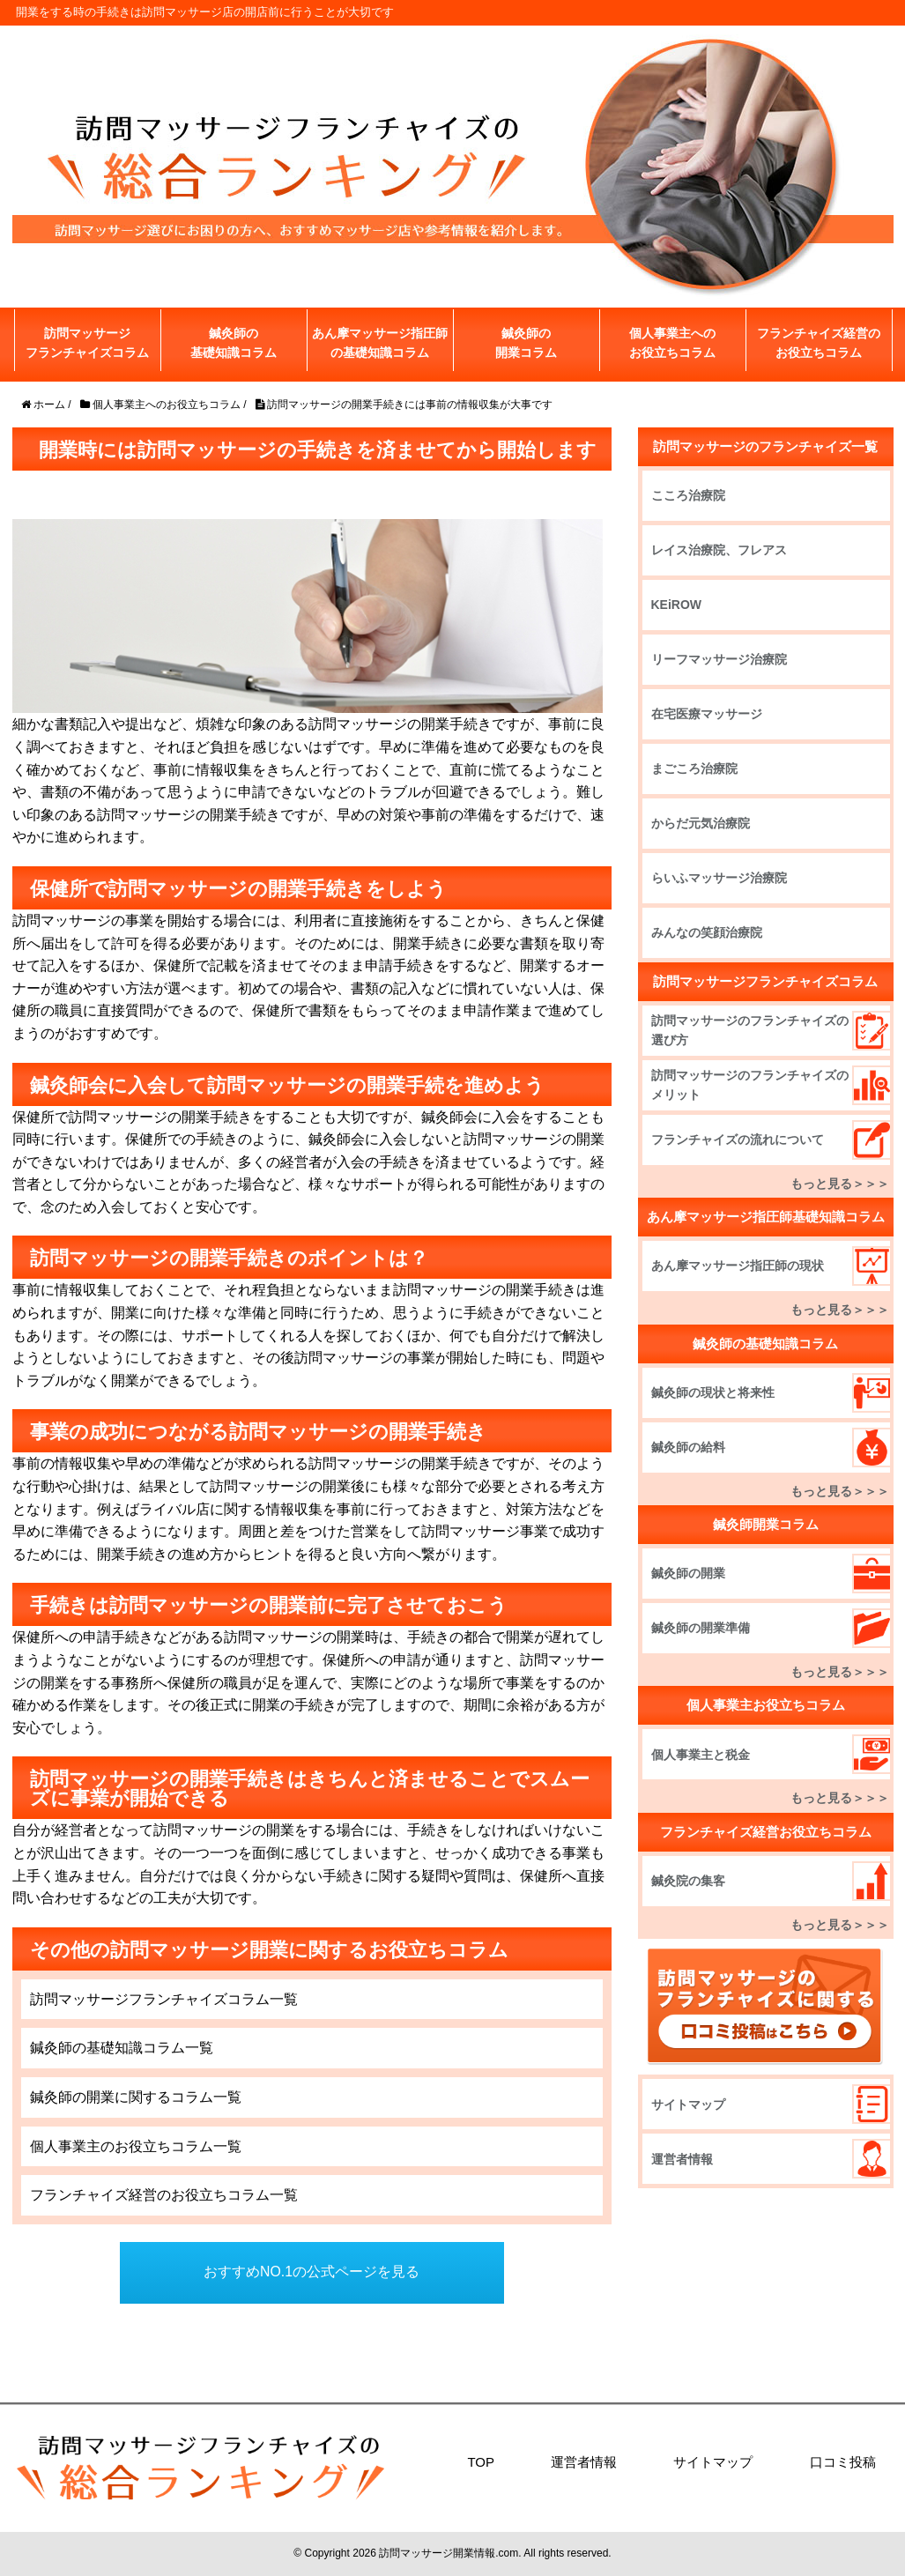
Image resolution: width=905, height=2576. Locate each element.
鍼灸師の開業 (688, 1573)
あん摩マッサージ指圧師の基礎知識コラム (380, 343)
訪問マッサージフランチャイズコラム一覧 (164, 1999)
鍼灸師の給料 (688, 1447)
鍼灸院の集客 (688, 1881)
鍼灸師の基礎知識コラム (233, 343)
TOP (480, 2461)
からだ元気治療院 (700, 823)
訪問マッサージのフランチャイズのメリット (743, 1085)
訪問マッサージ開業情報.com (448, 2553)
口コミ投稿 (843, 2461)
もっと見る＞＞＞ (839, 1184)
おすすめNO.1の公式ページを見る (311, 2273)
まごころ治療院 (694, 768)
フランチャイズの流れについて (737, 1139)
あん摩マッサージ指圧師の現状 (737, 1265)
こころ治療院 (688, 495)
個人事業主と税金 (700, 1755)
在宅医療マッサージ (706, 714)
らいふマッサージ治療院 (719, 878)
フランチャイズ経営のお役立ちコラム (818, 343)
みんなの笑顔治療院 (706, 932)
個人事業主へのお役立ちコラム (672, 343)
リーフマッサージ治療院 (719, 659)
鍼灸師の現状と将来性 (713, 1392)
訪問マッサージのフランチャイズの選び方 (743, 1030)
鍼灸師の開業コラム (526, 343)
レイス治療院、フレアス (719, 550)
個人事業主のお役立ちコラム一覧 (135, 2146)
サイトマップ (688, 2104)
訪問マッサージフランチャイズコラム (87, 343)
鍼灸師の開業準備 (700, 1628)
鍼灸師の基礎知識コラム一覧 (121, 2047)
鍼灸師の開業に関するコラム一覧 (135, 2097)
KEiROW (676, 605)
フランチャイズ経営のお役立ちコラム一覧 (164, 2194)
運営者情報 (682, 2159)
